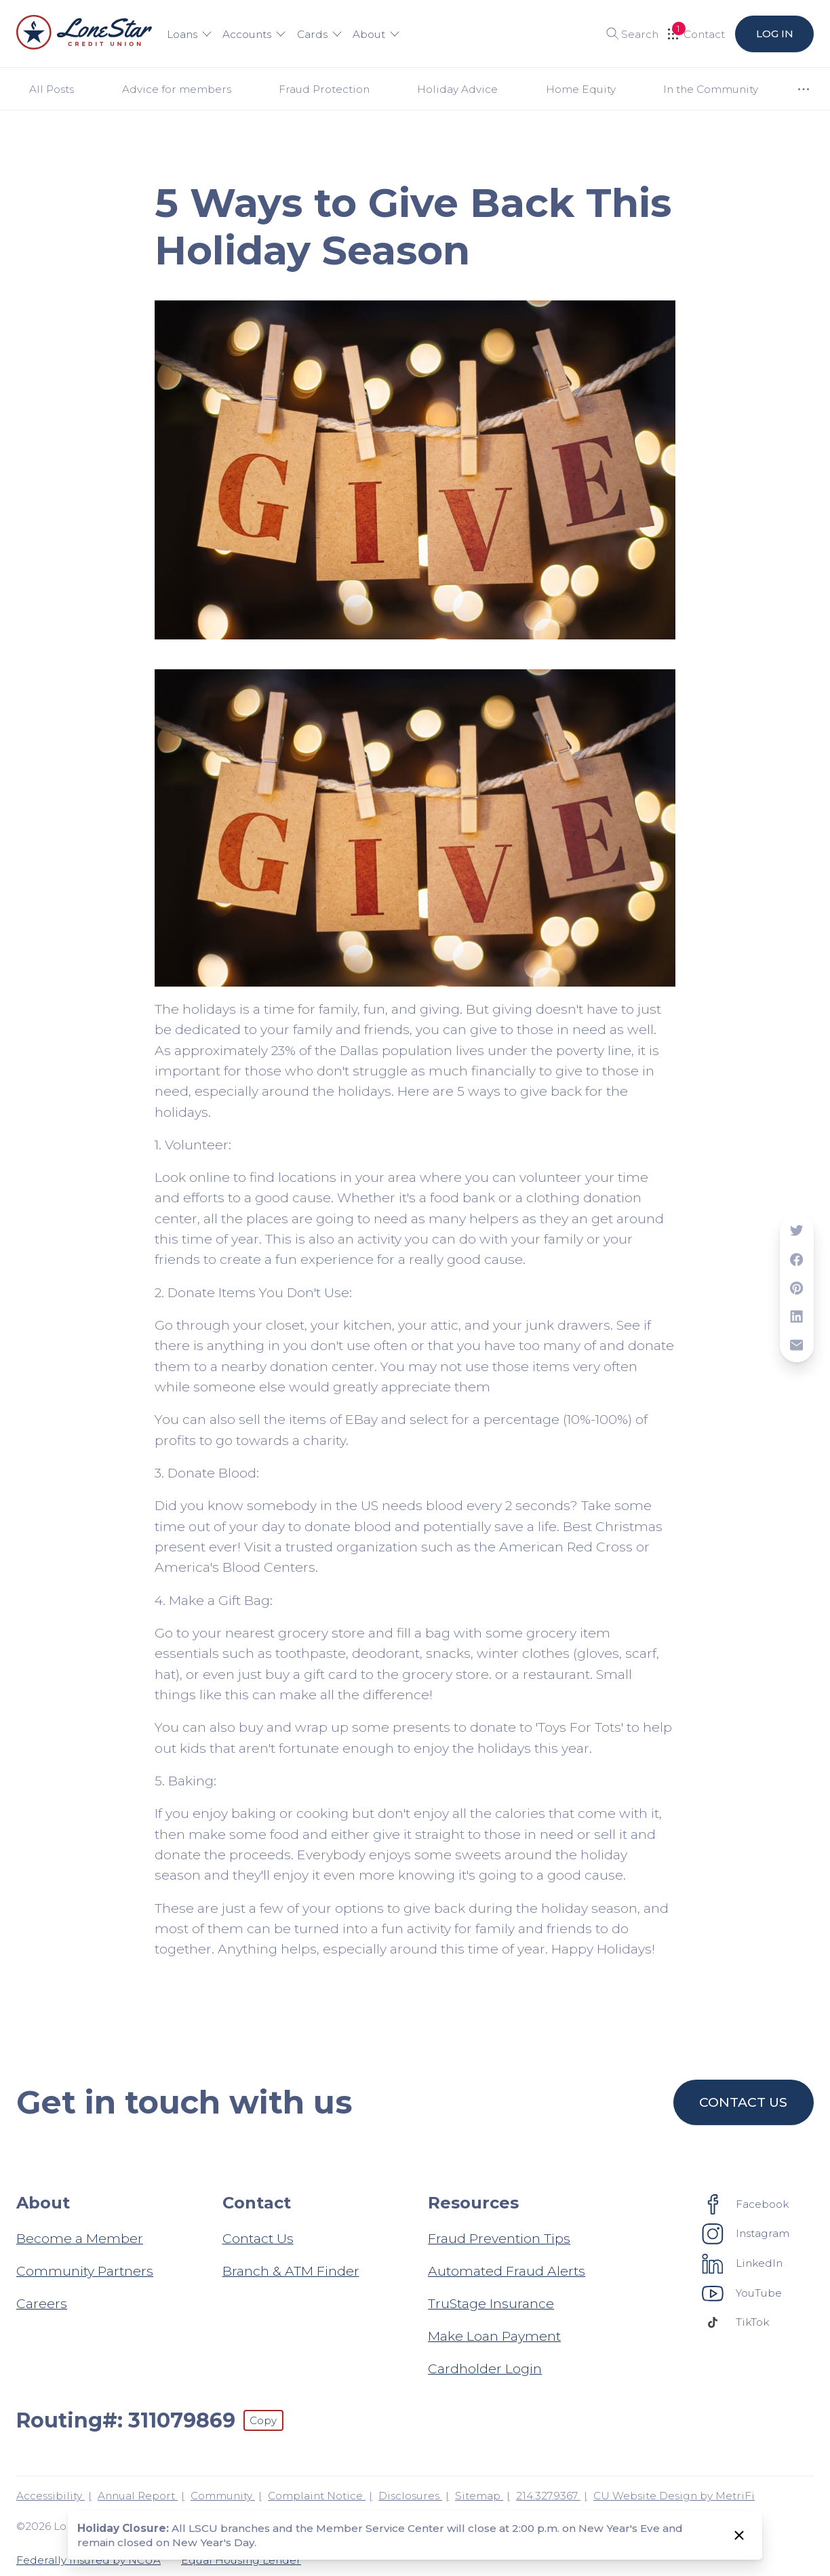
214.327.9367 (548, 2495)
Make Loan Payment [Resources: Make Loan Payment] (494, 2336)
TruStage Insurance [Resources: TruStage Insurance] (491, 2303)
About (376, 34)
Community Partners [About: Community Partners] (84, 2271)
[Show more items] (803, 89)
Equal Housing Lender (241, 2560)
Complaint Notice (316, 2495)
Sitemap (479, 2495)
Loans (189, 34)
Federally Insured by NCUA (88, 2560)
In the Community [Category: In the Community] (710, 89)
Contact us (744, 2102)
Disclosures (410, 2495)
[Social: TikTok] (736, 2322)
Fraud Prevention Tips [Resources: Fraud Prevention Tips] (499, 2238)
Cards (319, 34)
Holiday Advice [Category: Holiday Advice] (457, 89)
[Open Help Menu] (696, 33)
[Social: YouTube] (742, 2292)
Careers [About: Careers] (41, 2303)
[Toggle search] (627, 33)
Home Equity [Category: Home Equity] (581, 89)
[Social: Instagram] (746, 2233)
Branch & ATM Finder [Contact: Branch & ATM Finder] (290, 2271)
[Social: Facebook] (746, 2204)
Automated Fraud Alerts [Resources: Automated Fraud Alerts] (506, 2271)
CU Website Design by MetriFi (674, 2495)
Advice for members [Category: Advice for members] (176, 89)
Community (223, 2495)
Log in (774, 33)
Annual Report (138, 2495)
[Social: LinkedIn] (743, 2263)
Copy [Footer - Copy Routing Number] (263, 2420)
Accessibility (50, 2495)
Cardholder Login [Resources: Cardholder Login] (485, 2368)
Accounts (254, 34)
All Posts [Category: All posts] (51, 89)
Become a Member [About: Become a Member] (79, 2238)
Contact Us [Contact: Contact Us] (258, 2238)
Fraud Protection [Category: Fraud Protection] (324, 89)
